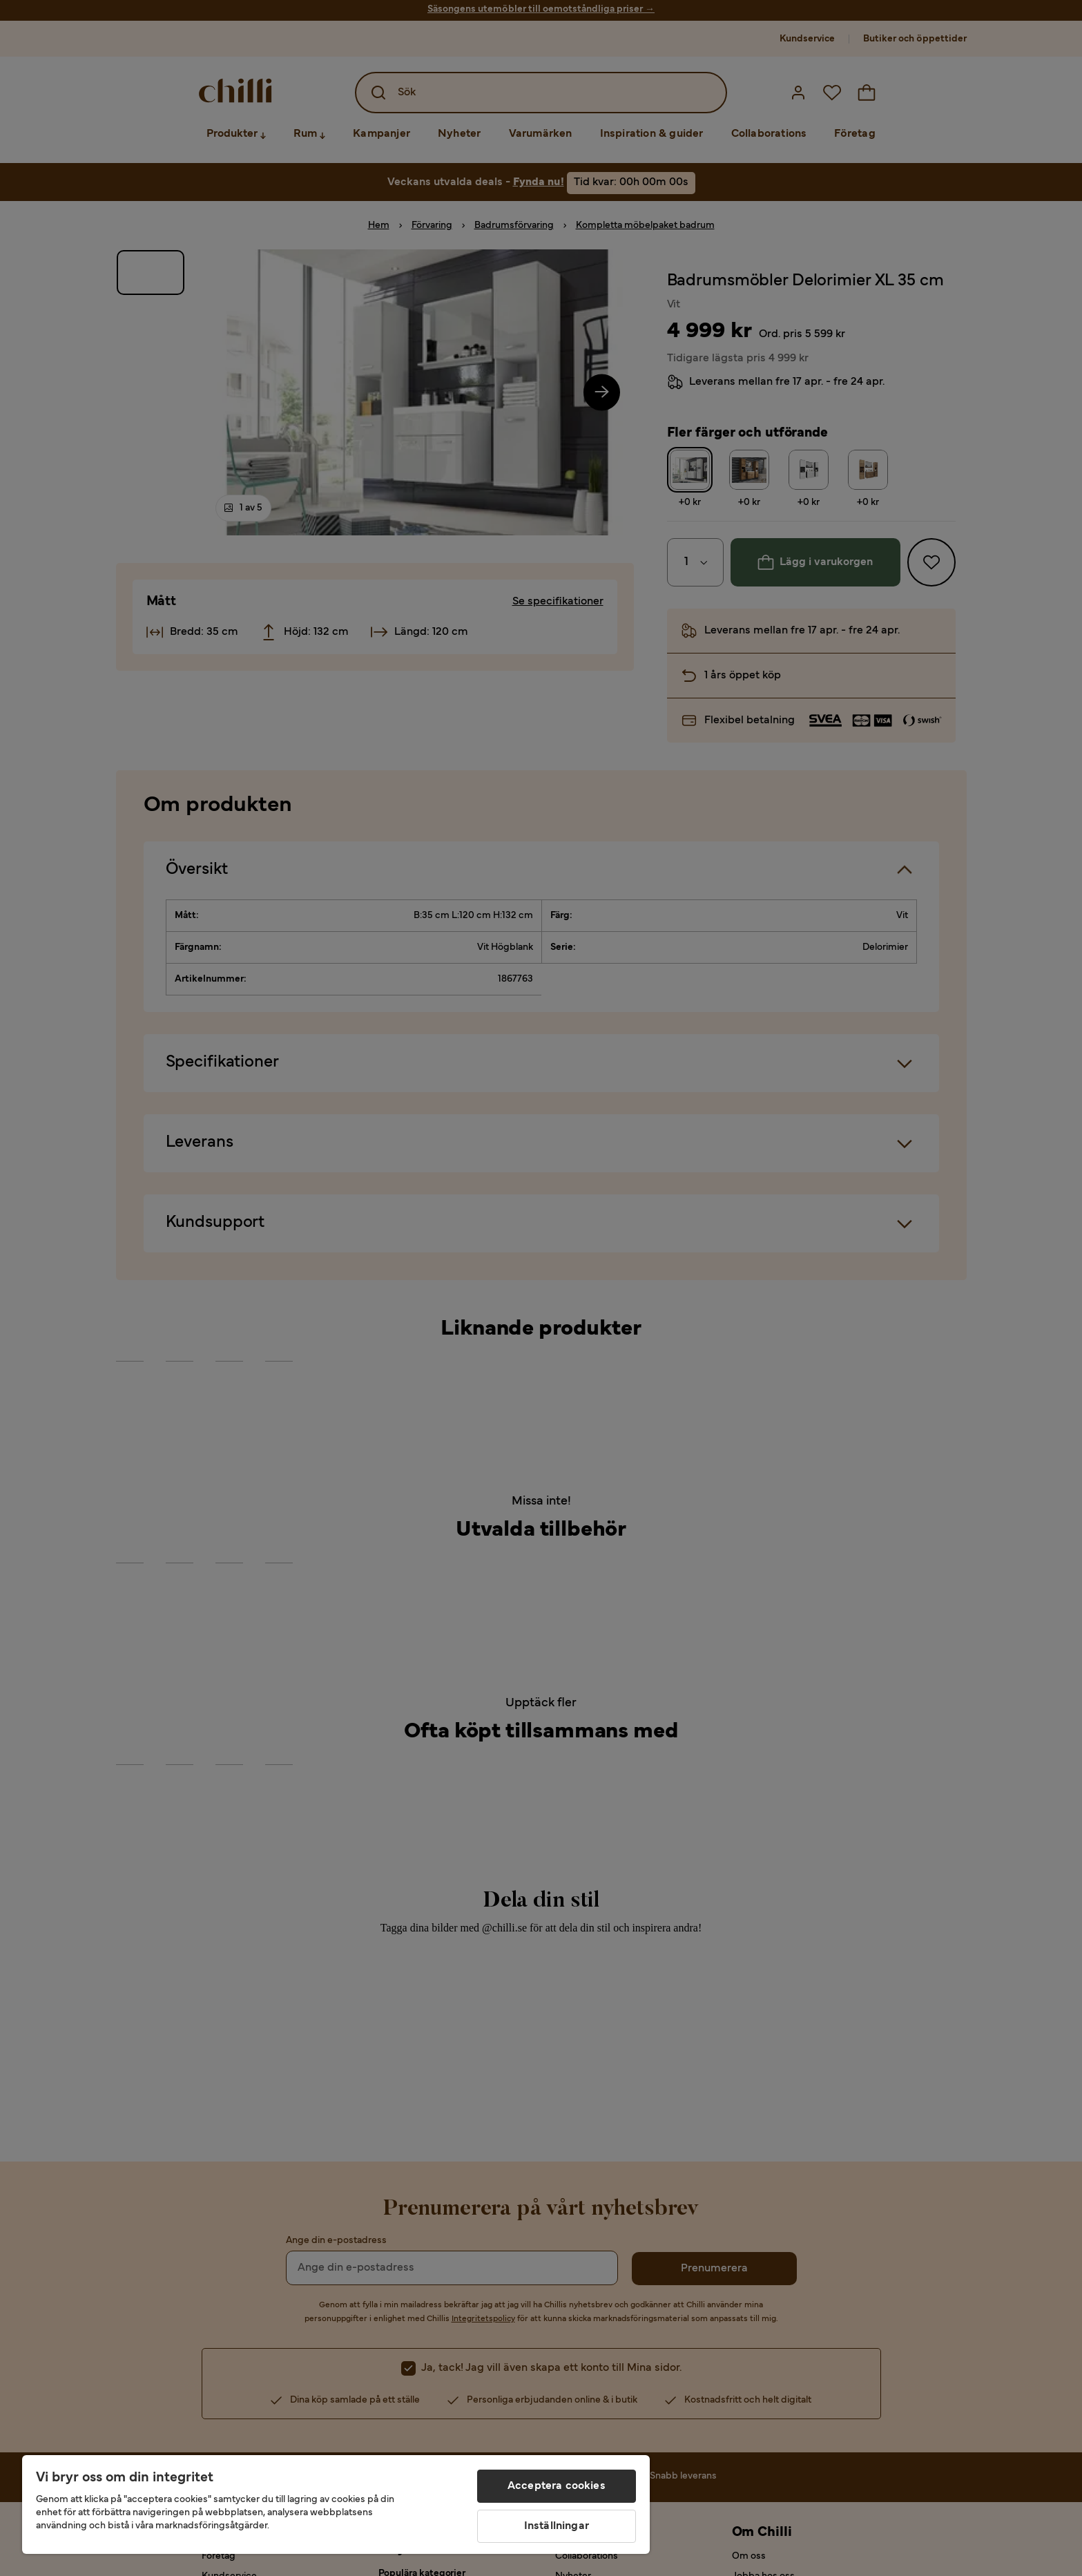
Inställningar (556, 2526)
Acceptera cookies (557, 2486)
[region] (336, 2504)
